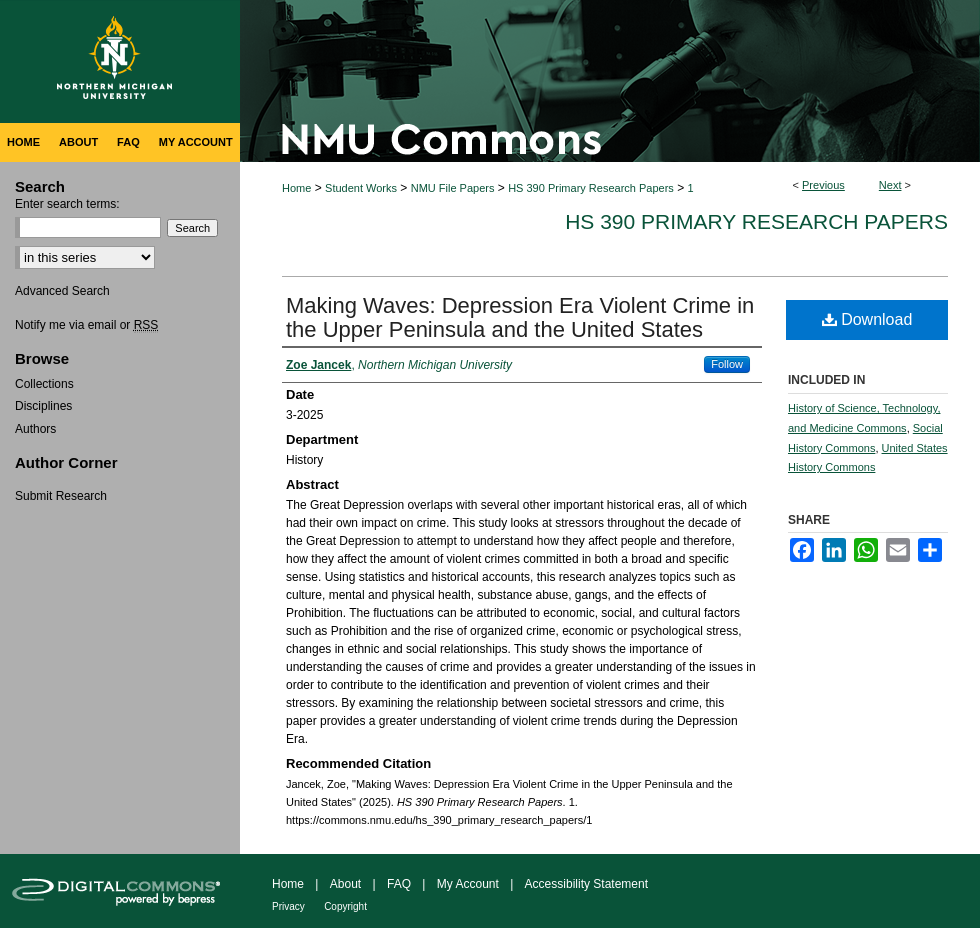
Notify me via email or (86, 325)
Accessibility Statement (586, 884)
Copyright (345, 906)
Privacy (288, 906)
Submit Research (61, 496)
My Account (468, 884)
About (345, 884)
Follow (727, 364)
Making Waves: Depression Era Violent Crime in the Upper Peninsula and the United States (520, 317)
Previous (823, 185)
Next (890, 185)
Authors (35, 429)
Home (296, 188)
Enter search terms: (67, 204)
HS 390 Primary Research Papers (591, 188)
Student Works (361, 188)
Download (867, 319)
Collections (44, 384)
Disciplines (43, 406)
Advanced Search (62, 291)
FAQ (399, 884)
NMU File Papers (453, 188)
